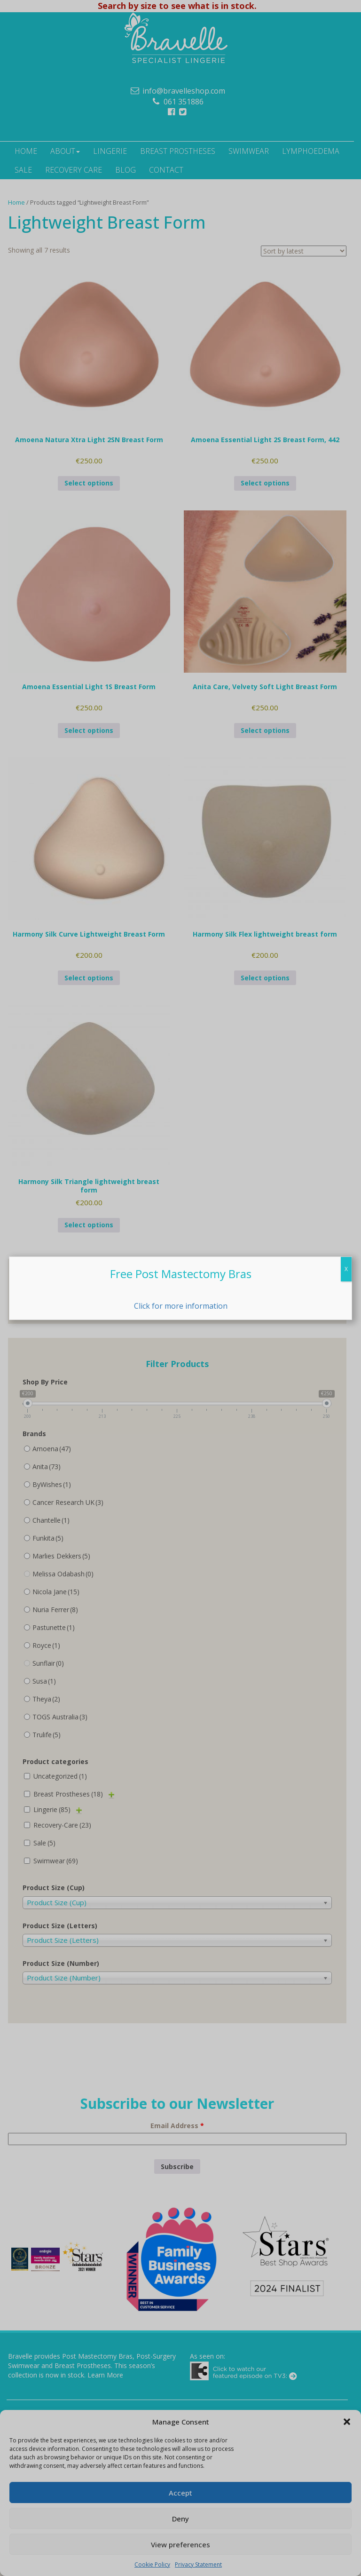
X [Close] (346, 1269)
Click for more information (181, 1306)
